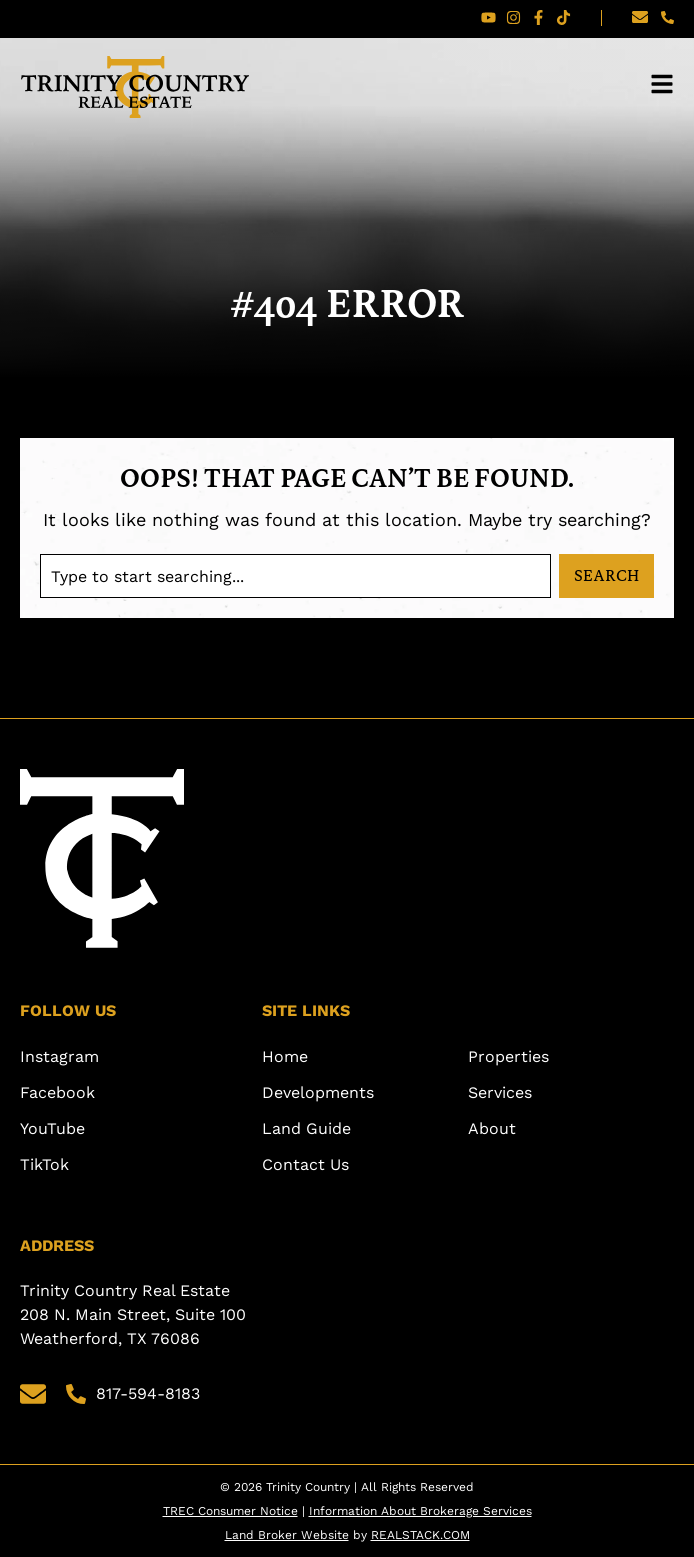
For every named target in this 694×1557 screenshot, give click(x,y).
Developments (318, 1092)
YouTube (52, 1128)
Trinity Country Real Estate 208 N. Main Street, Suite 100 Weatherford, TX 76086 (135, 1314)
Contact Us (305, 1164)
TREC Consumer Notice (230, 1511)
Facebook (57, 1092)
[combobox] (295, 576)
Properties (508, 1056)
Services (500, 1092)
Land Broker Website (287, 1535)
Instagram (59, 1056)
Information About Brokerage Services (420, 1511)
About (492, 1128)
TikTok (44, 1164)
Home (285, 1056)
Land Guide (306, 1128)
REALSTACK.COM (420, 1535)
